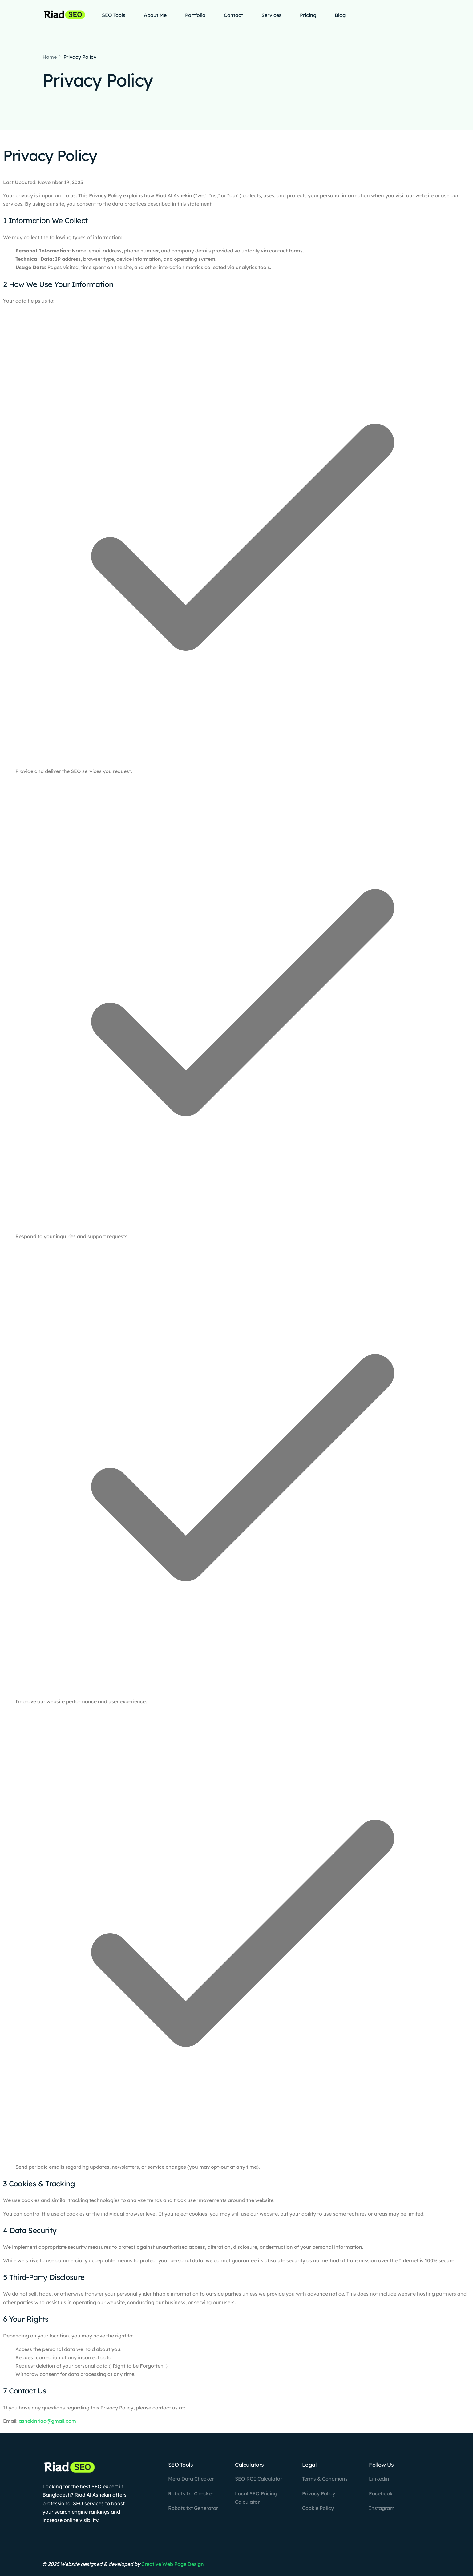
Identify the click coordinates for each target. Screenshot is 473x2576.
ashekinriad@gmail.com (47, 2421)
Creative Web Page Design (172, 2564)
